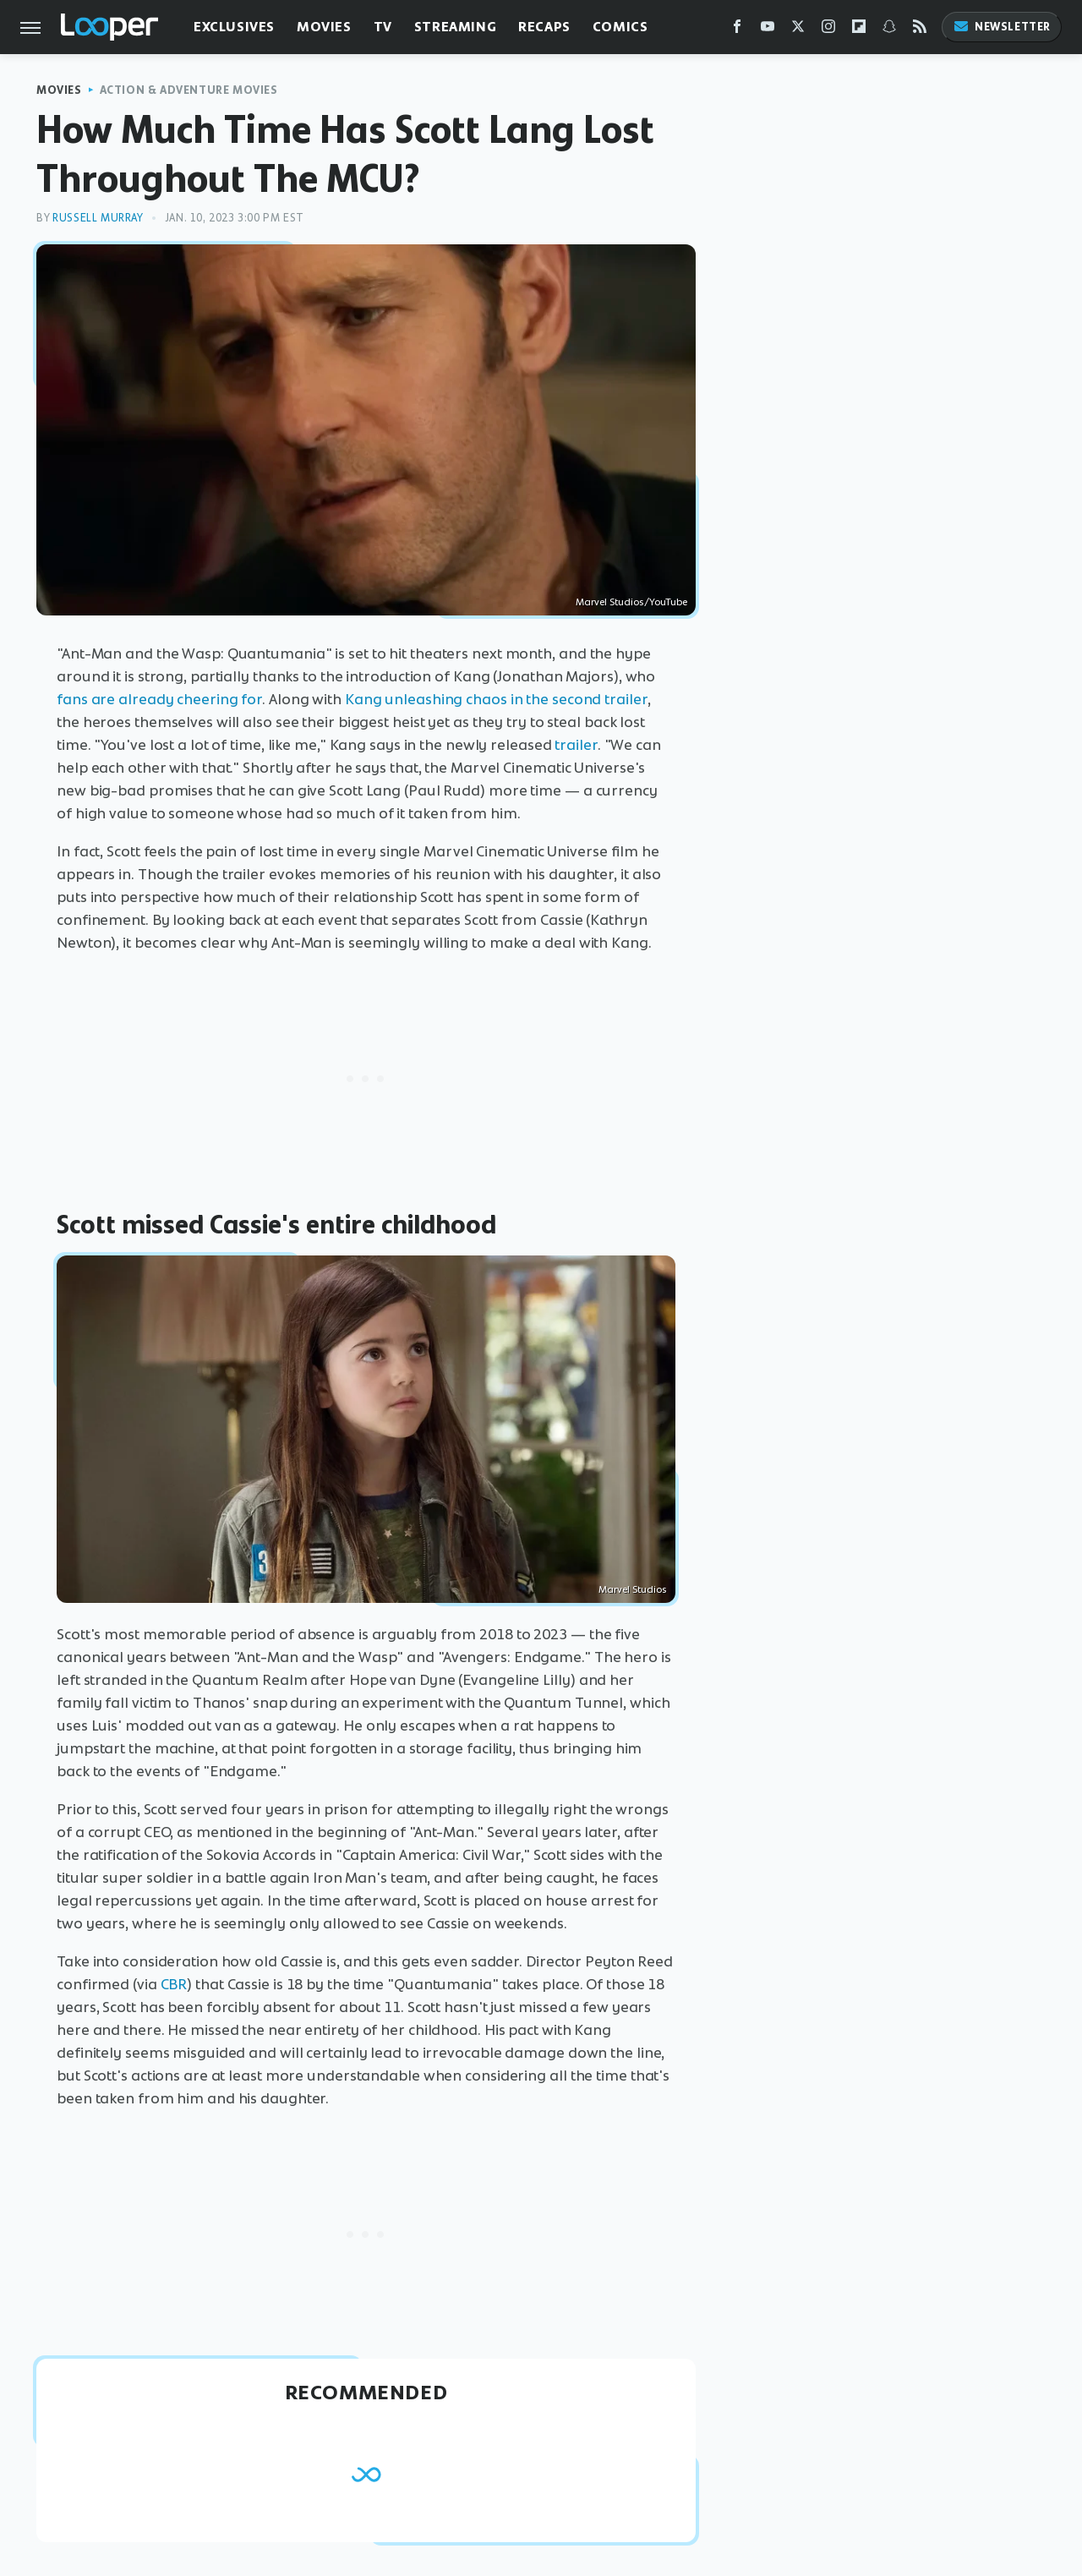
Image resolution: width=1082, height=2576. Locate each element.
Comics (620, 27)
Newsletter (1002, 26)
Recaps (544, 27)
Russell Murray (97, 218)
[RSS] (919, 30)
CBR (174, 1984)
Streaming (455, 27)
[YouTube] (767, 30)
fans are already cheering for (159, 699)
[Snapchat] (889, 30)
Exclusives (234, 27)
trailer (576, 745)
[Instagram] (828, 30)
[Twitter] (798, 30)
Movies (324, 27)
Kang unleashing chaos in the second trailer (496, 699)
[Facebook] (737, 30)
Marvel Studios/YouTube (631, 602)
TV (383, 27)
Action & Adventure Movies (189, 90)
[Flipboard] (858, 30)
